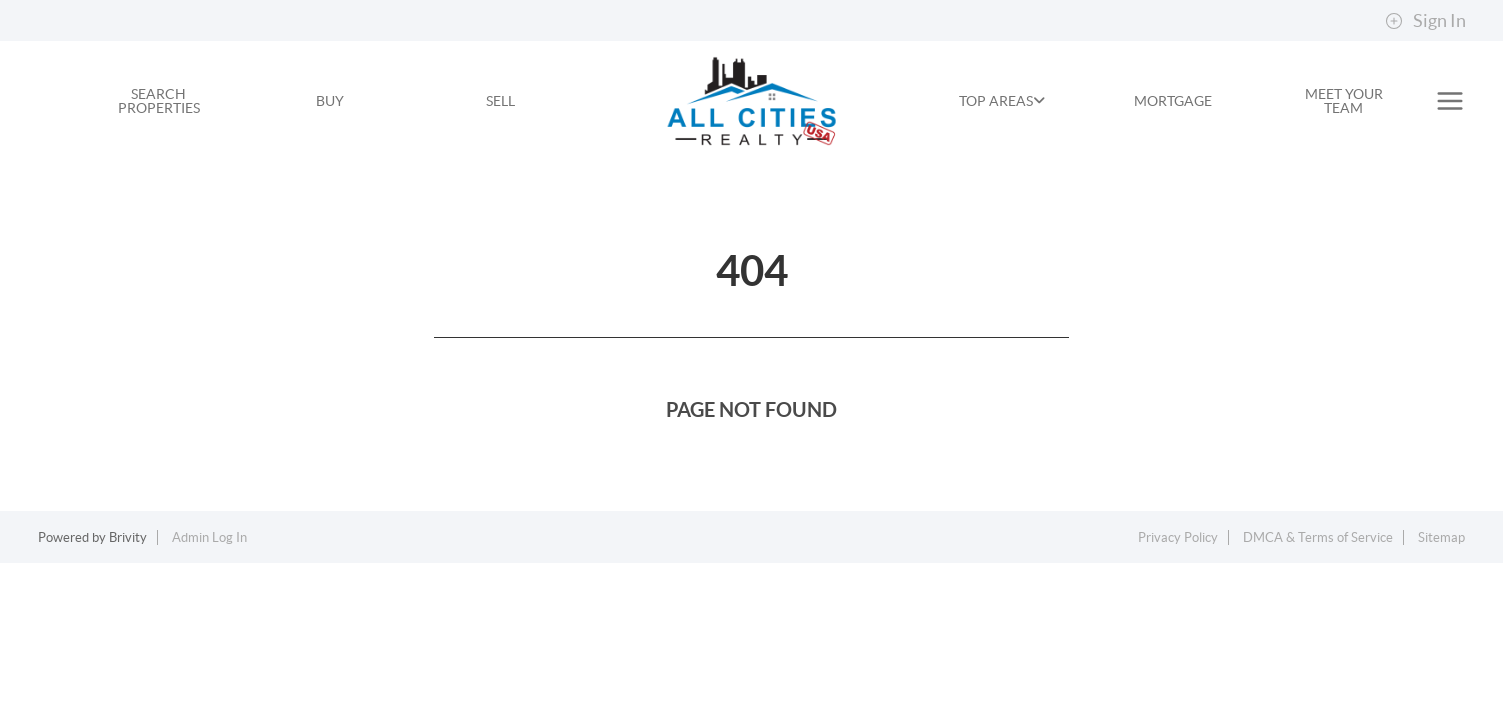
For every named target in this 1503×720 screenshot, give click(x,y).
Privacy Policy (1178, 537)
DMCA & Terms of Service (1318, 537)
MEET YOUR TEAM (1344, 101)
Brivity (128, 537)
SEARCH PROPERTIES (159, 101)
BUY (330, 101)
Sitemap (1441, 537)
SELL (500, 101)
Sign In (1425, 21)
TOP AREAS (1002, 101)
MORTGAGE (1173, 101)
